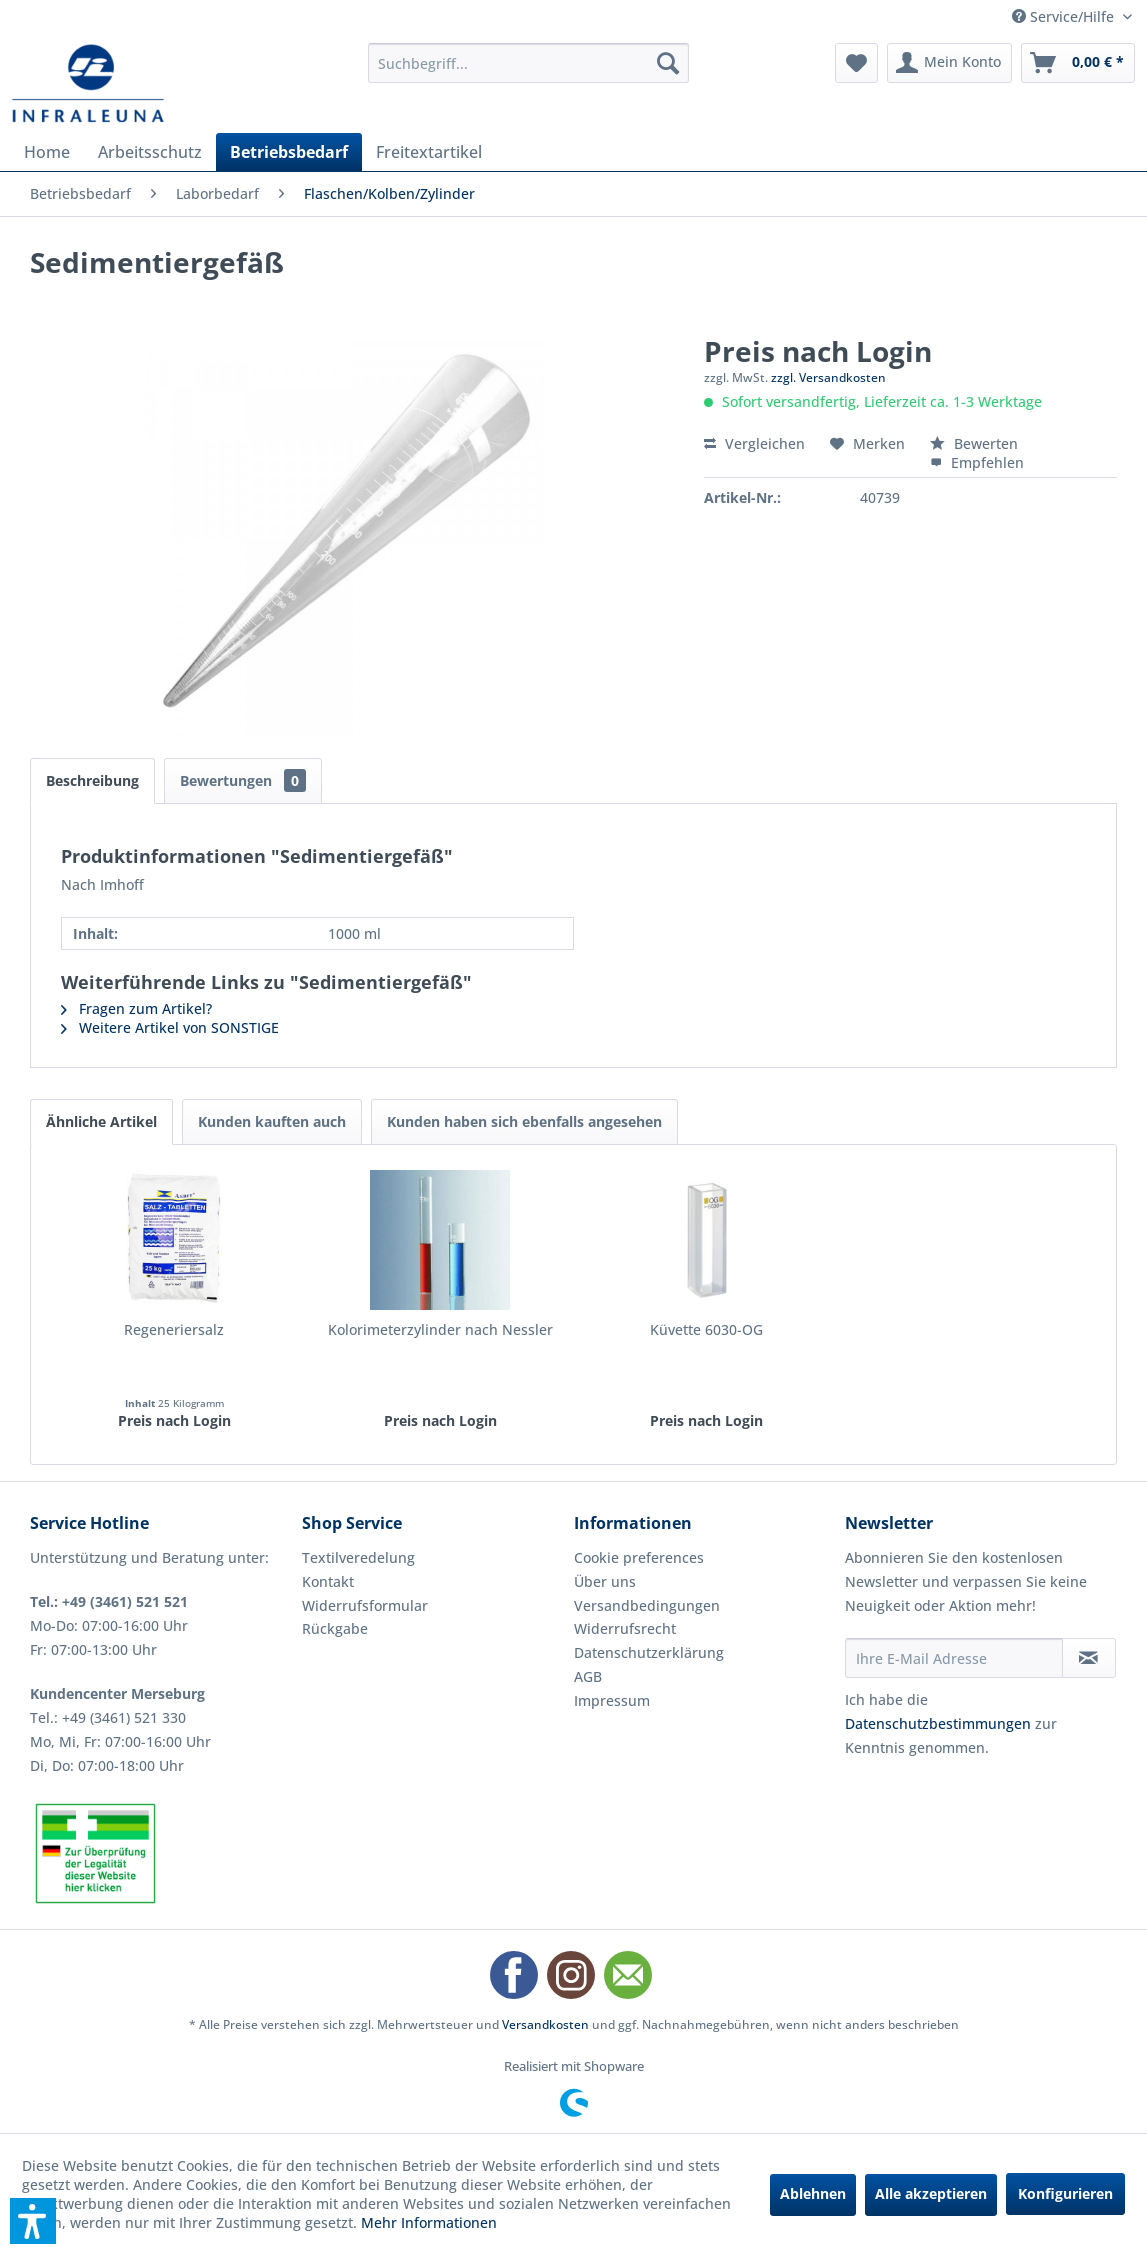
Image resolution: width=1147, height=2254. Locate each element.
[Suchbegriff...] (528, 63)
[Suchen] (668, 63)
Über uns (605, 1581)
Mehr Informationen (429, 2222)
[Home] (47, 152)
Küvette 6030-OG (706, 1329)
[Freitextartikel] (429, 152)
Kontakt (328, 1581)
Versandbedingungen (647, 1605)
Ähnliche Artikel (101, 1121)
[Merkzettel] (856, 63)
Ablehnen (813, 2193)
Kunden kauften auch (272, 1121)
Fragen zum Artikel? (136, 1008)
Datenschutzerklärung (649, 1652)
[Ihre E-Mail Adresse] (953, 1658)
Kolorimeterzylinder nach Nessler (440, 1329)
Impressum (612, 1700)
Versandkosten (545, 2024)
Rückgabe (335, 1628)
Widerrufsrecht (625, 1628)
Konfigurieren (1065, 2193)
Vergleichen (754, 443)
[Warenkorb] (1078, 63)
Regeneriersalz (174, 1329)
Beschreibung (92, 780)
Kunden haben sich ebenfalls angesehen (524, 1121)
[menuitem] (528, 63)
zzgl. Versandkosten (828, 377)
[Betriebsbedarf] (289, 152)
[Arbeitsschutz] (150, 152)
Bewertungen (243, 780)
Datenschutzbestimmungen (938, 1723)
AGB (588, 1676)
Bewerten (974, 443)
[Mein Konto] (949, 63)
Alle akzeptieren (931, 2193)
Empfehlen (977, 462)
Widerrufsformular (365, 1605)
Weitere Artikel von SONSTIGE (170, 1027)
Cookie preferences (639, 1557)
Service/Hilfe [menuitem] (1065, 16)
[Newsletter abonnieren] (1089, 1658)
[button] (33, 2221)
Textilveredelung (358, 1557)
